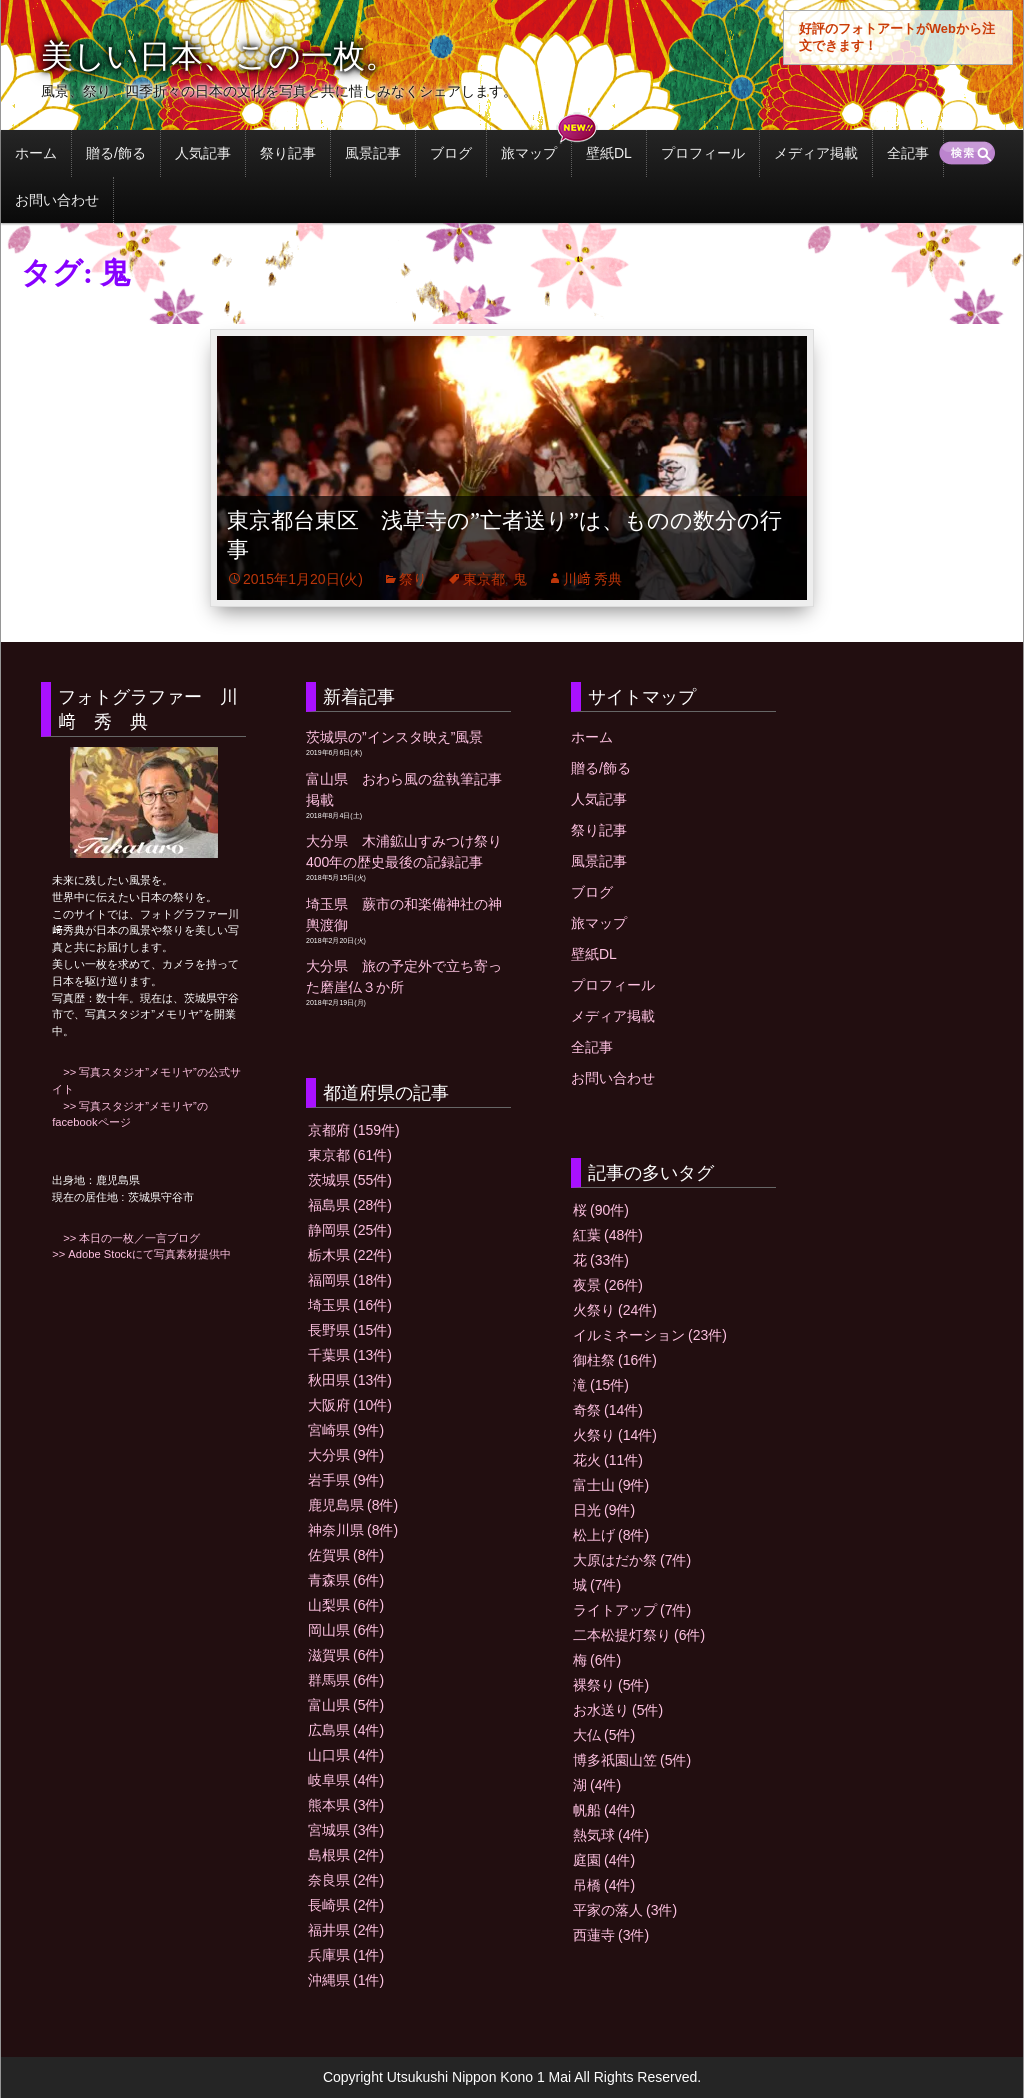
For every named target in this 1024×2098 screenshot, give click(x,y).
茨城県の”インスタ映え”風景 (394, 737)
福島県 (350, 1205)
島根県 (346, 1855)
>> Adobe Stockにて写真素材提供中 (141, 1254)
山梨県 (346, 1605)
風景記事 (373, 153)
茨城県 (350, 1180)
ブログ (451, 153)
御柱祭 (615, 1360)
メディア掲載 (816, 153)
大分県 (346, 1455)
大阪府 (350, 1405)
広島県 (346, 1730)
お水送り (618, 1710)
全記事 (908, 153)
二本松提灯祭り (639, 1635)
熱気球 (611, 1835)
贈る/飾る (116, 153)
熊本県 (346, 1805)
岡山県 (346, 1630)
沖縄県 (346, 1980)
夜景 (608, 1285)
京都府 (354, 1130)
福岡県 (350, 1280)
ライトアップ (632, 1610)
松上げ (611, 1535)
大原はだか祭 (632, 1560)
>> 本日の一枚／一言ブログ (126, 1238)
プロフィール (703, 153)
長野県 (350, 1330)
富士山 (611, 1485)
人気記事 (203, 153)
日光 (604, 1510)
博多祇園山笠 (632, 1760)
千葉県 (350, 1355)
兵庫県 (346, 1955)
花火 (608, 1460)
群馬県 (346, 1680)
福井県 (346, 1930)
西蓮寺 (611, 1935)
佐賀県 (346, 1555)
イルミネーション (650, 1335)
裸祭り (611, 1685)
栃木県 (350, 1255)
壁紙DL (609, 153)
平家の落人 (625, 1910)
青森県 (346, 1580)
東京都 (484, 579)
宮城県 (346, 1830)
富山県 (346, 1705)
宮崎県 (346, 1430)
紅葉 (608, 1235)
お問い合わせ (57, 200)
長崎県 (346, 1905)
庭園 (604, 1860)
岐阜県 (346, 1780)
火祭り (615, 1310)
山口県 (346, 1755)
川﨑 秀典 (593, 579)
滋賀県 (346, 1655)
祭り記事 (288, 153)
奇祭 (608, 1410)
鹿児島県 (353, 1505)
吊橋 (604, 1885)
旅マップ (529, 153)
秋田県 (350, 1380)
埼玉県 (350, 1305)
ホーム (36, 153)
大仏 (604, 1735)
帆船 (604, 1810)
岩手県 (346, 1480)
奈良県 (346, 1880)
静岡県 (350, 1230)
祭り (413, 579)
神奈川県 (353, 1530)
